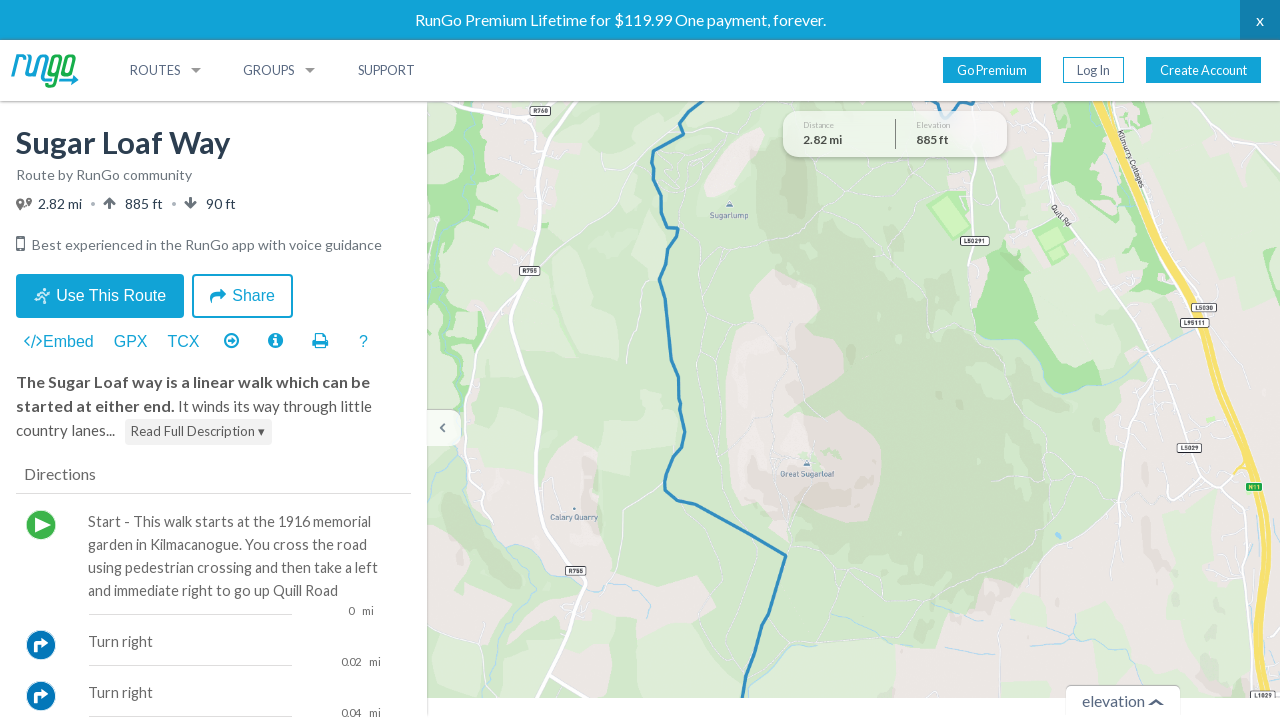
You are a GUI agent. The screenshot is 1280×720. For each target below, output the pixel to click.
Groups (268, 70)
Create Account (1203, 70)
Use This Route (100, 295)
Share (242, 295)
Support (386, 70)
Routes (155, 70)
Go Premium (992, 70)
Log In (1093, 70)
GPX (131, 341)
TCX (184, 341)
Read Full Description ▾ (198, 431)
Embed (59, 342)
